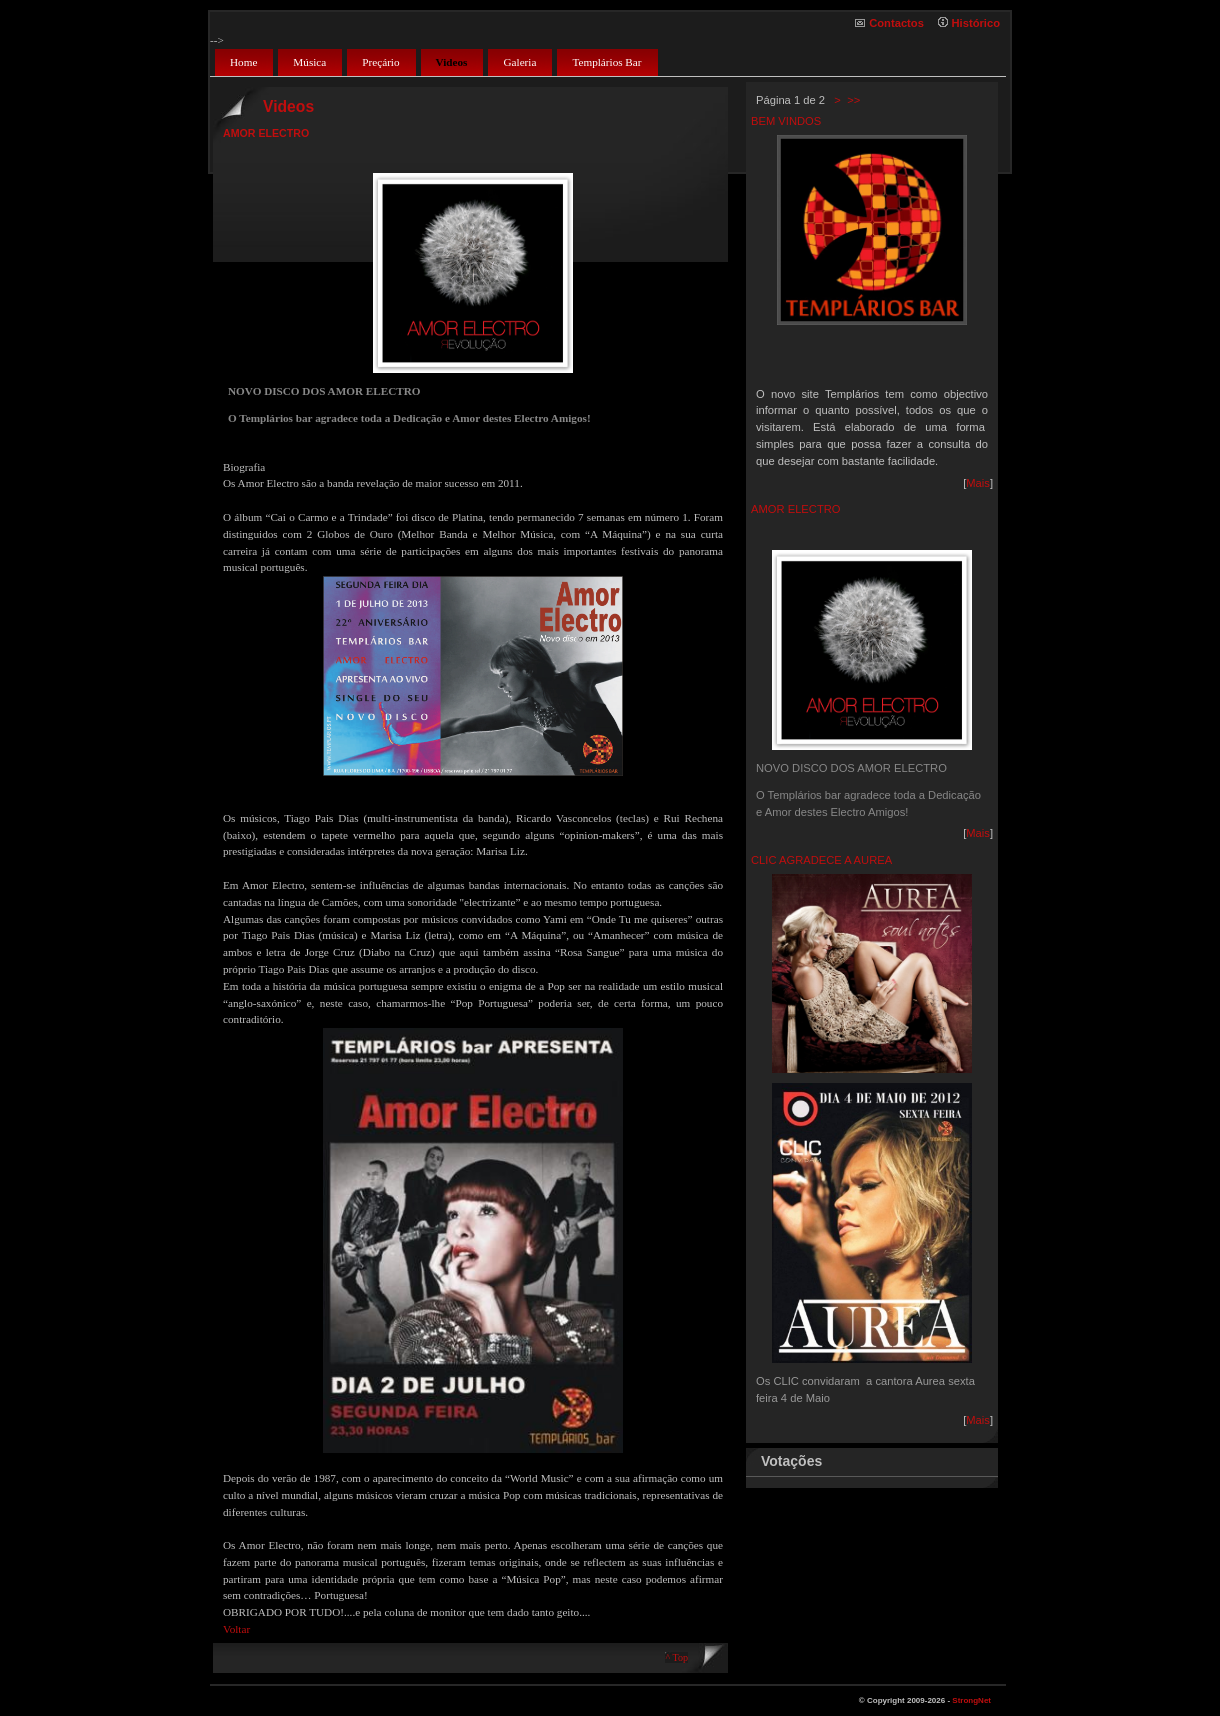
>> (852, 100)
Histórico (976, 23)
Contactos (896, 23)
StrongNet (971, 1700)
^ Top (676, 1657)
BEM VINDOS (786, 121)
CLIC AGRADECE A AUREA (821, 860)
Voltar (236, 1629)
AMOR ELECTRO (796, 509)
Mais (978, 483)
